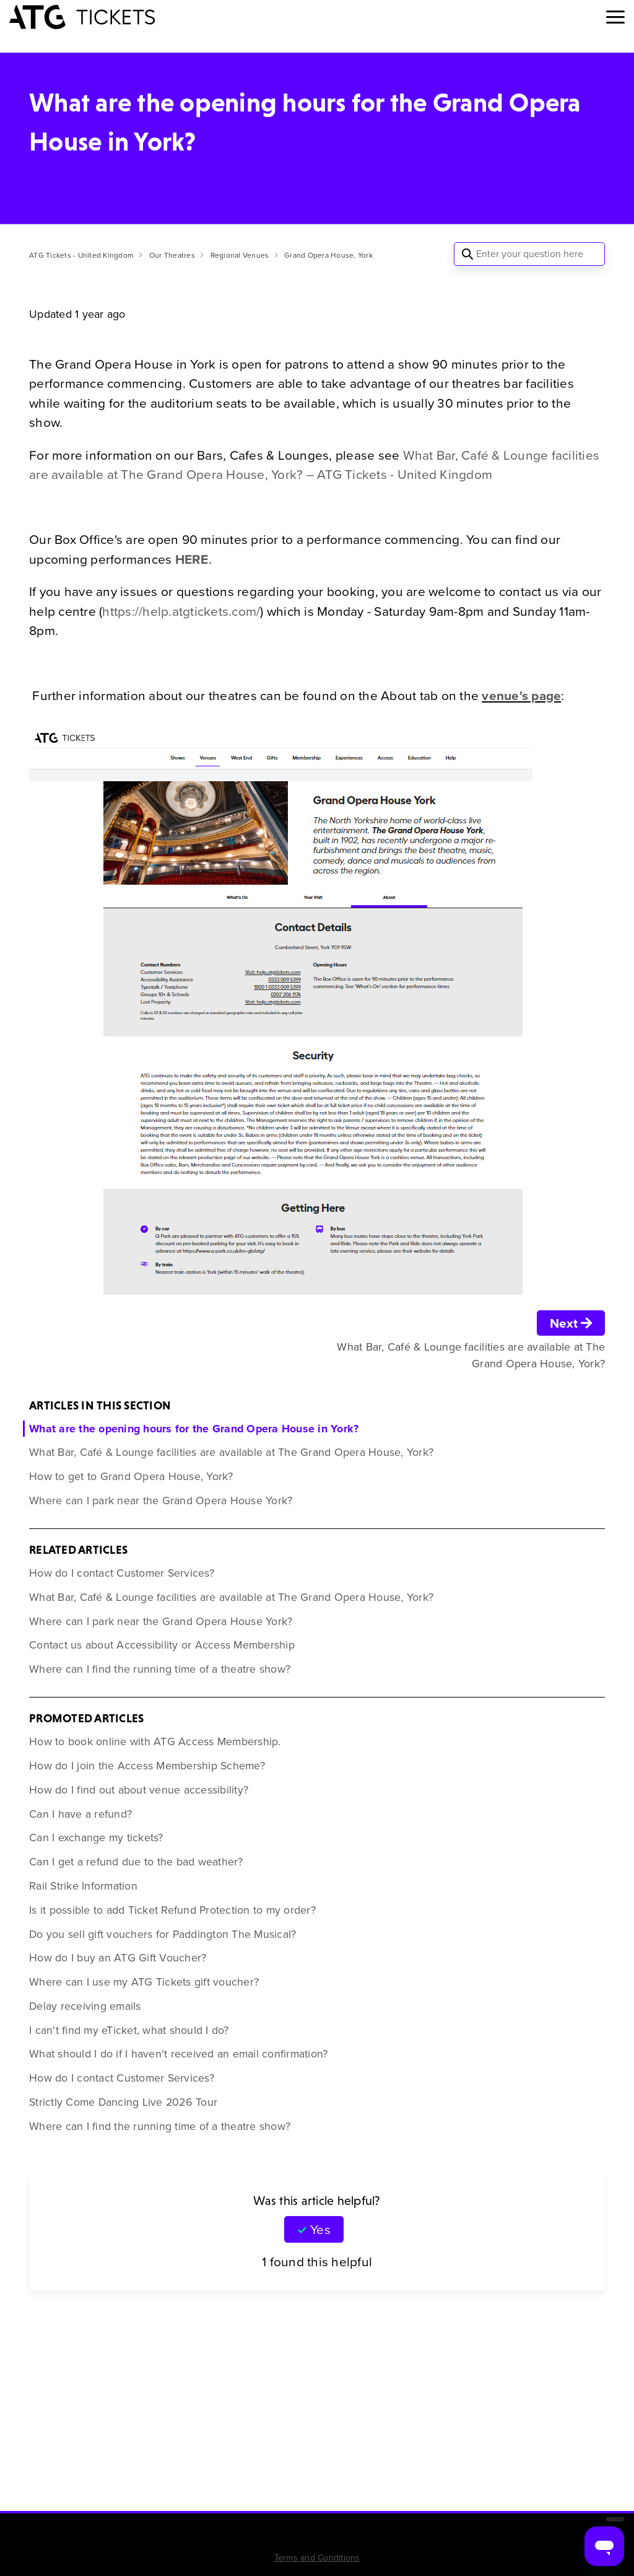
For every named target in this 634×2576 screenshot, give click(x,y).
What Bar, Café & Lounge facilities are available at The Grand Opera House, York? (231, 1452)
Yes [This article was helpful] (320, 2229)
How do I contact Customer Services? (121, 1573)
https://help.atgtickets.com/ (181, 611)
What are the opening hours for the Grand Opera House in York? (193, 1429)
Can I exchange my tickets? (96, 1837)
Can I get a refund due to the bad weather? (136, 1862)
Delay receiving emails (85, 2006)
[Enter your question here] (529, 254)
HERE (192, 559)
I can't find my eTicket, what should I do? (129, 2030)
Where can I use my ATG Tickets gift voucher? (144, 1982)
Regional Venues (240, 255)
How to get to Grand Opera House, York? (131, 1476)
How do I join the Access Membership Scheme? (147, 1766)
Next (571, 1323)
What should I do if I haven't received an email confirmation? (178, 2054)
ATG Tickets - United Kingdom (81, 255)
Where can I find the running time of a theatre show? (159, 1669)
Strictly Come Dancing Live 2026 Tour (123, 2102)
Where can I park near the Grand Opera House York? (160, 1500)
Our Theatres (172, 255)
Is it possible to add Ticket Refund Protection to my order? (172, 1910)
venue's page (521, 695)
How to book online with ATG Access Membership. (155, 1741)
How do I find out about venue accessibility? (138, 1790)
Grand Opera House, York (328, 255)
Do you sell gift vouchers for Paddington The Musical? (162, 1934)
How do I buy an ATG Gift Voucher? (117, 1958)
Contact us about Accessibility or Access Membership (162, 1645)
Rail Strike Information (83, 1886)
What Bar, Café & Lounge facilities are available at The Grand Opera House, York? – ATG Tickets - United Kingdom (314, 464)
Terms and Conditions (317, 2557)
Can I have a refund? (80, 1814)
